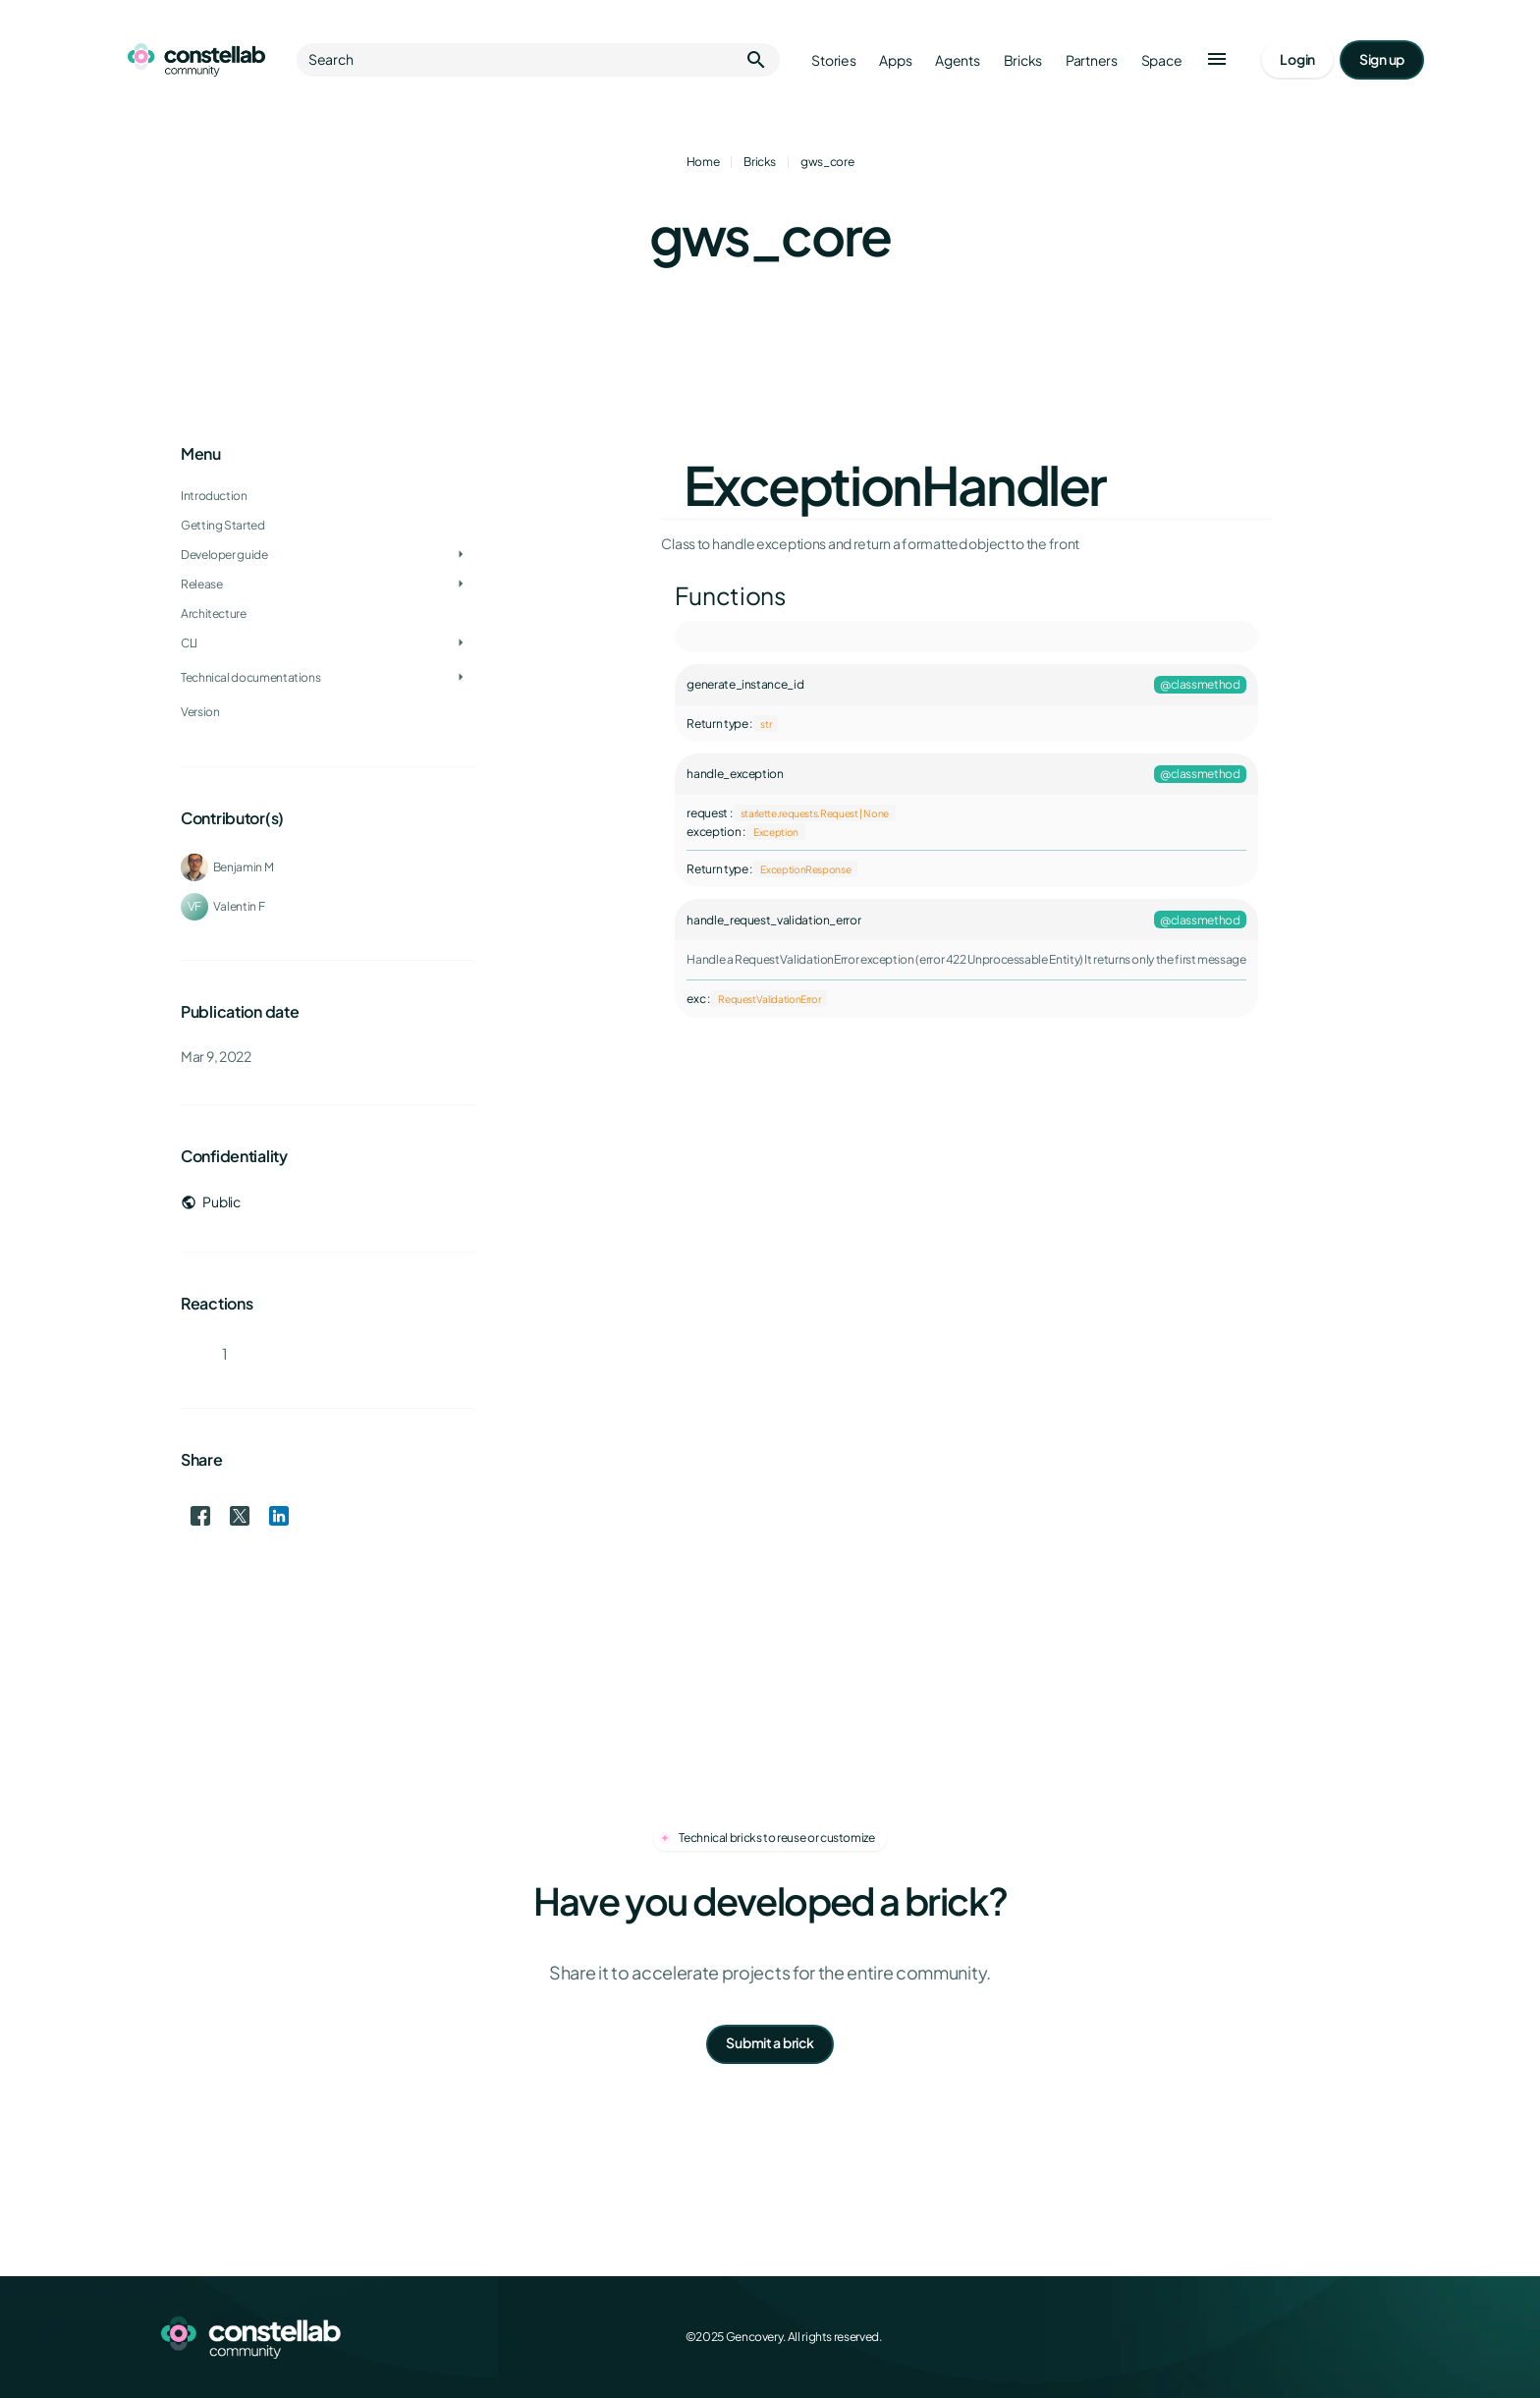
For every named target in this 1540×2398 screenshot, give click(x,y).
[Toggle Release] (460, 584)
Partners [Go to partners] (1092, 60)
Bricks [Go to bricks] (1023, 60)
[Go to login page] (1297, 60)
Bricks (759, 161)
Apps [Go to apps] (895, 60)
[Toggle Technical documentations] (460, 678)
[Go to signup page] (1382, 60)
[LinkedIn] (1324, 2337)
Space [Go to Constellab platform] (1161, 60)
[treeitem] (328, 555)
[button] (1217, 59)
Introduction (214, 495)
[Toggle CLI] (460, 643)
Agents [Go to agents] (957, 60)
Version (200, 711)
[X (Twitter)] (1280, 2337)
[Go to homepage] (196, 60)
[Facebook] (1237, 2337)
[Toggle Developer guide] (460, 555)
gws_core (826, 161)
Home (703, 161)
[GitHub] (1367, 2337)
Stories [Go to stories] (833, 60)
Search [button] (538, 60)
